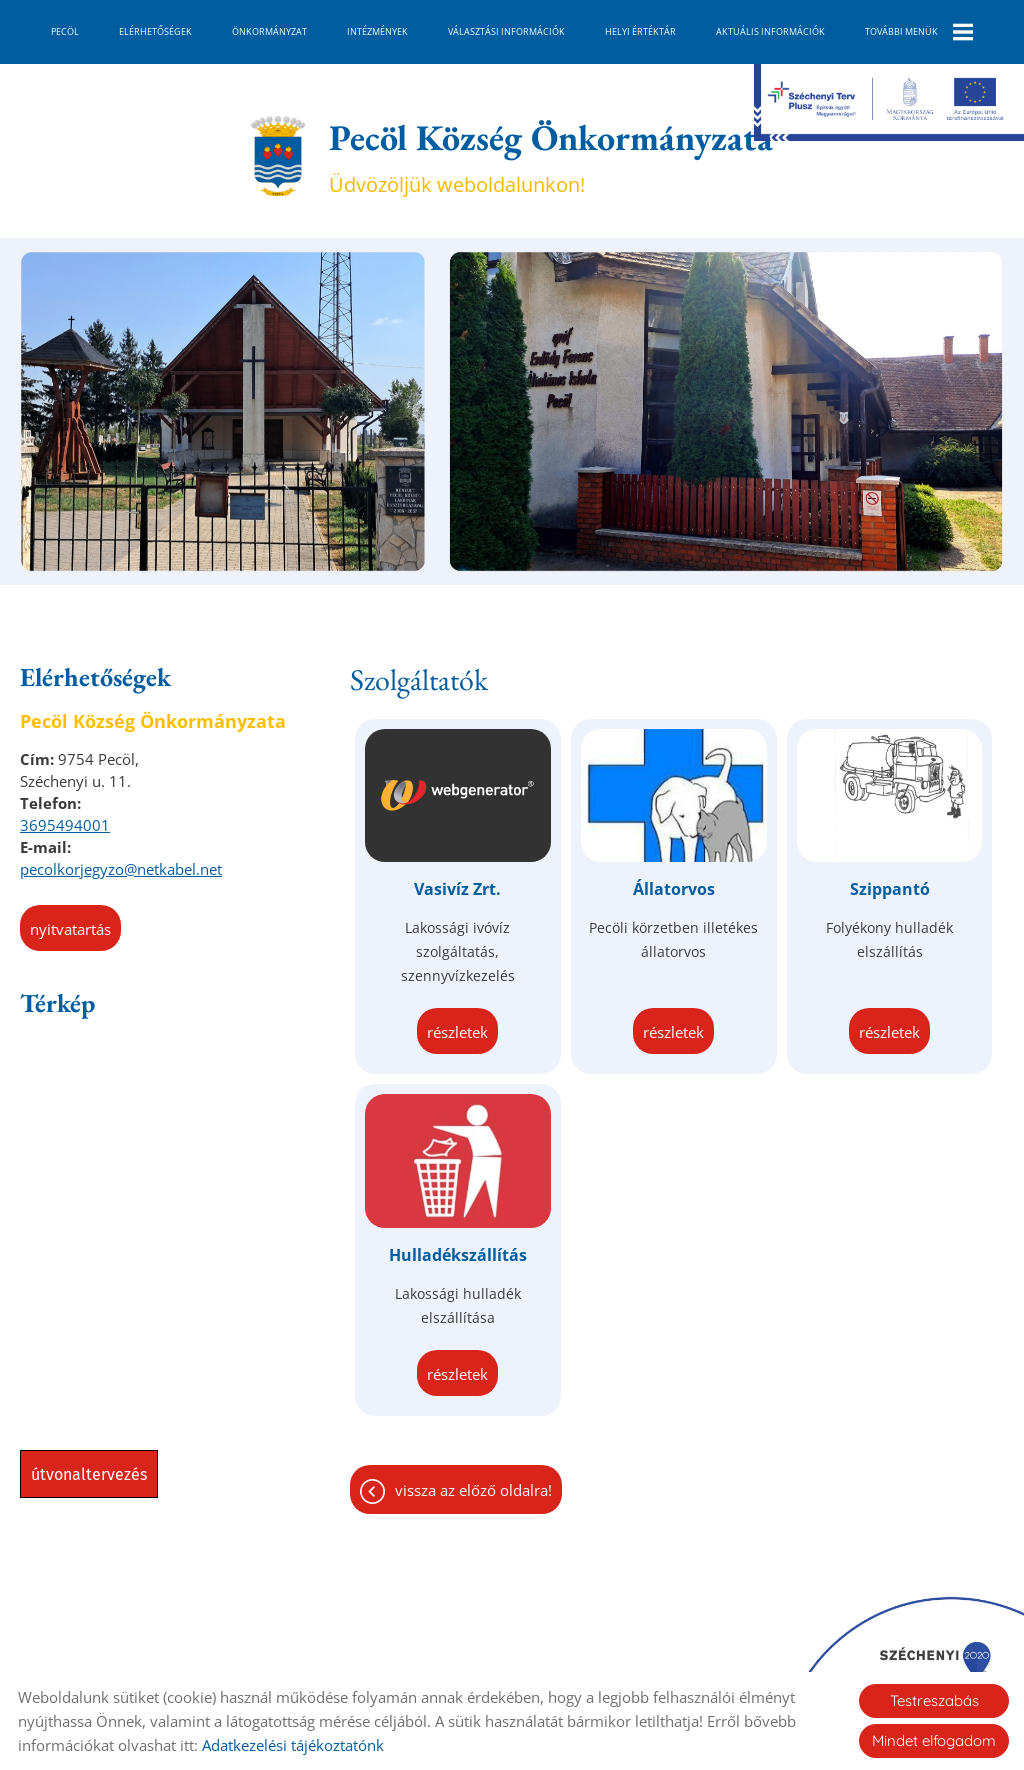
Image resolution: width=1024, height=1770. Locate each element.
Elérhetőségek (155, 31)
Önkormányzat (269, 31)
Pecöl (65, 31)
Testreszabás (934, 1700)
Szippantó (890, 889)
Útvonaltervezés (89, 1474)
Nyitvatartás (70, 929)
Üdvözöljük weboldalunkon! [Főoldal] (551, 156)
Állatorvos (674, 889)
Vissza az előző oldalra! (473, 1490)
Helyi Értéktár (640, 31)
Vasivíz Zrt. (457, 889)
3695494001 (65, 825)
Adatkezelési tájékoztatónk (293, 1745)
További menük (919, 32)
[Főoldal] (277, 156)
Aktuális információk (770, 31)
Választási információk (506, 31)
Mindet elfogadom (934, 1740)
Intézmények (377, 31)
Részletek (457, 1032)
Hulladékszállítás (458, 1255)
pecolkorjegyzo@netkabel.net (121, 869)
